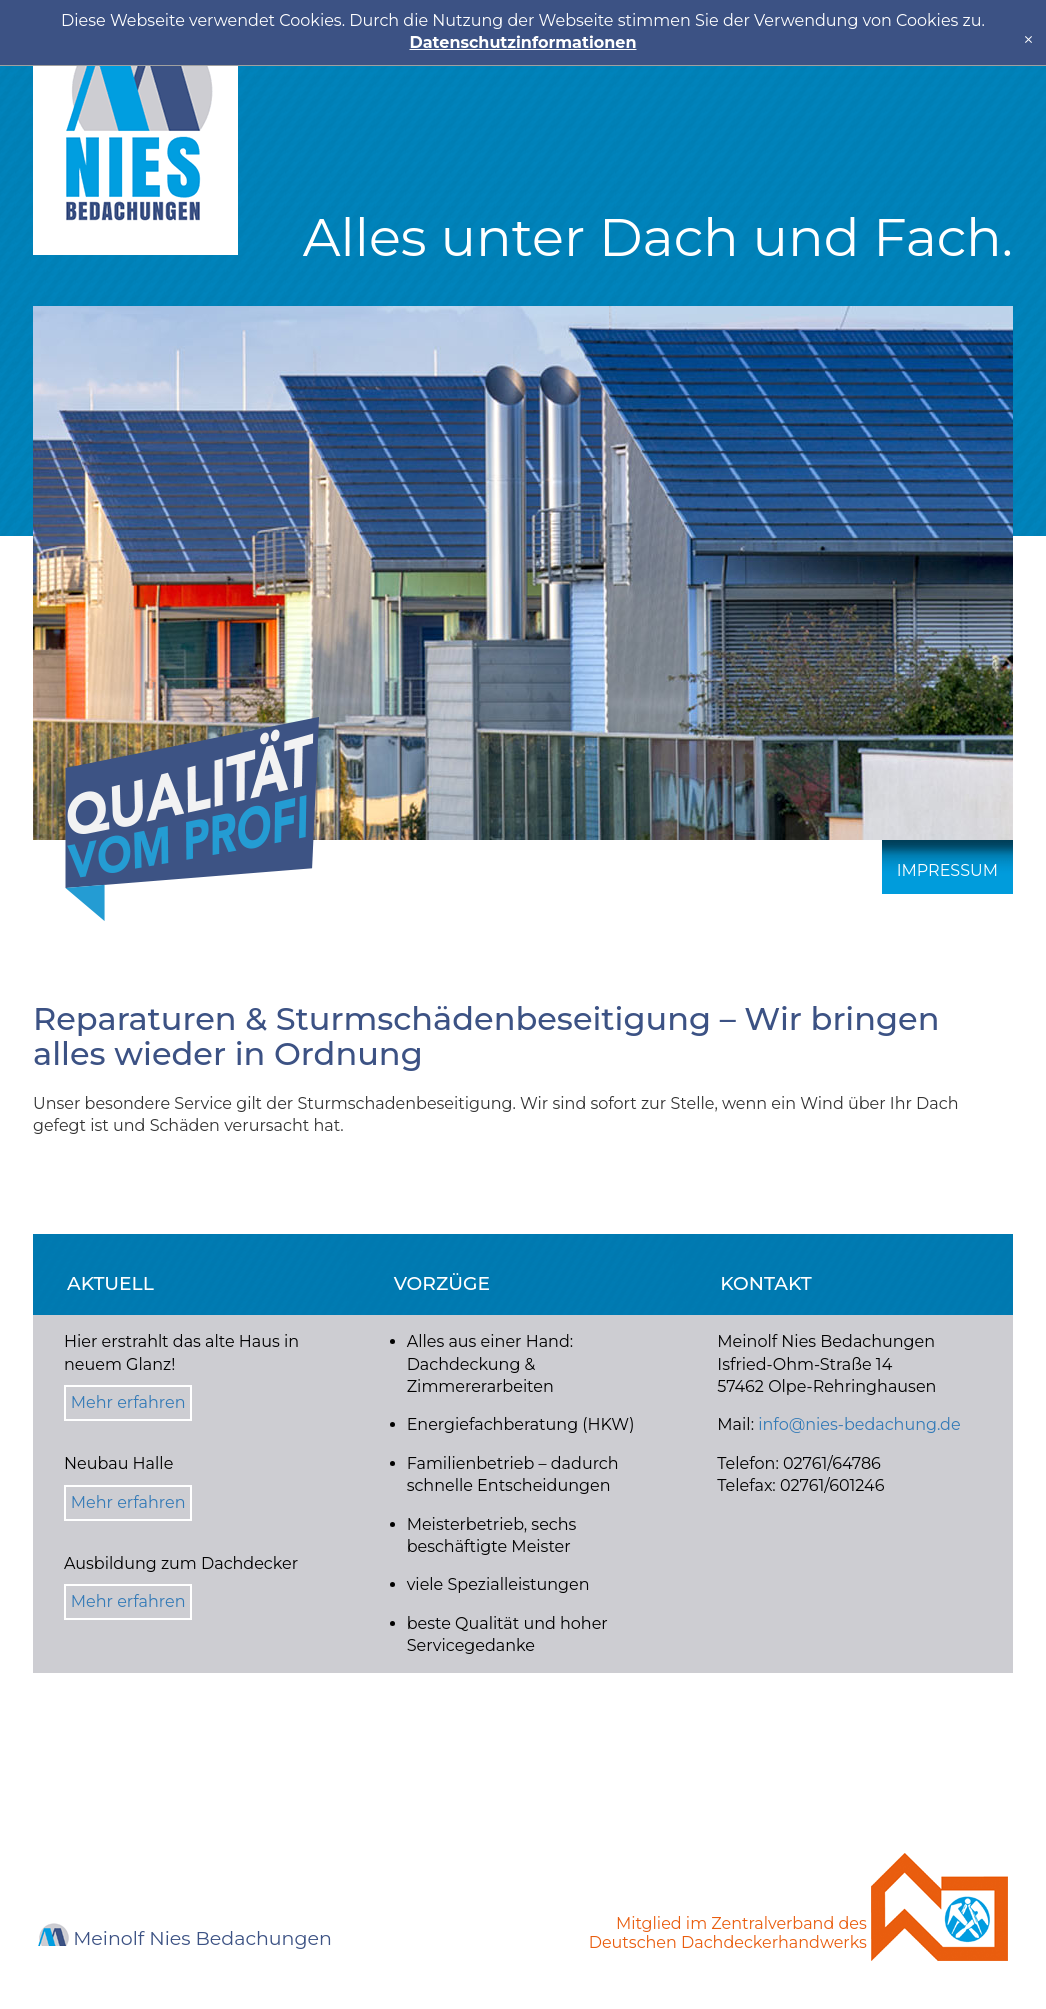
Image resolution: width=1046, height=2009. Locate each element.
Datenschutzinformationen (523, 42)
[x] (1028, 39)
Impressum (947, 870)
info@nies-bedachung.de (859, 1424)
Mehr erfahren (128, 1402)
